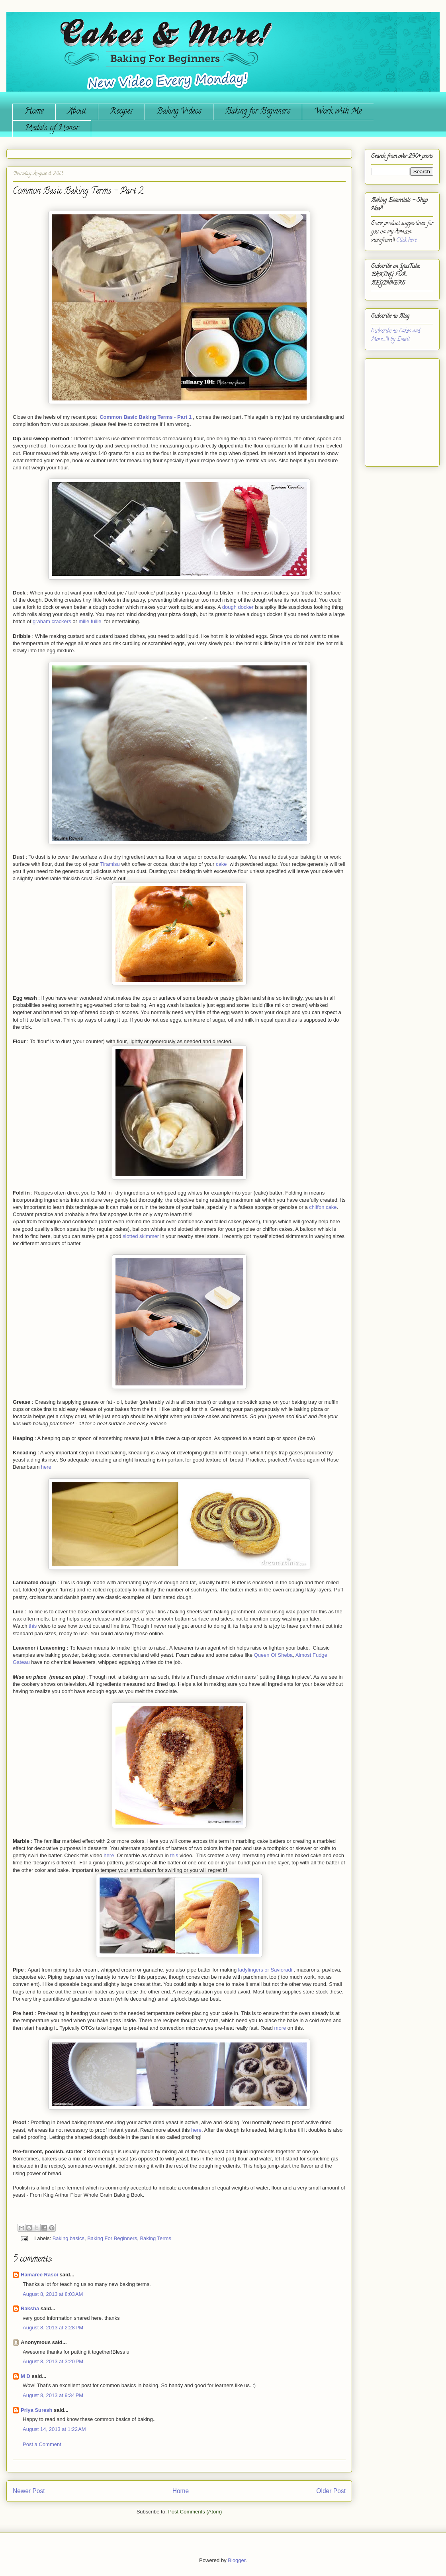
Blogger (236, 2560)
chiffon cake (322, 1207)
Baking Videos (179, 112)
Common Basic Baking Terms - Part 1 (146, 417)
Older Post (331, 2491)
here (46, 1467)
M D (25, 2376)
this (33, 1626)
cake (221, 864)
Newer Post (29, 2491)
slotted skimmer (141, 1236)
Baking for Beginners (257, 112)
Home (34, 112)
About (77, 112)
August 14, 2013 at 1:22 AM (54, 2429)
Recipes (121, 112)
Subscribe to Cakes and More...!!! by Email (395, 335)
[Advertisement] (395, 409)
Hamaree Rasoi (39, 2275)
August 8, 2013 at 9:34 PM (53, 2395)
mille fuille (89, 621)
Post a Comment (42, 2444)
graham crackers (52, 621)
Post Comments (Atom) (195, 2512)
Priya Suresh (37, 2410)
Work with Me (338, 112)
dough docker (238, 607)
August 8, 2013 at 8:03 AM (53, 2294)
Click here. (407, 240)
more (280, 2028)
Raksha (30, 2308)
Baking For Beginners (112, 2238)
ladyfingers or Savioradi (265, 1970)
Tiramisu (109, 864)
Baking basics (68, 2238)
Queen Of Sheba (273, 1655)
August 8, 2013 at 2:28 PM (53, 2328)
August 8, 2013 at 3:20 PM (53, 2361)
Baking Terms (155, 2238)
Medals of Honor (52, 128)
